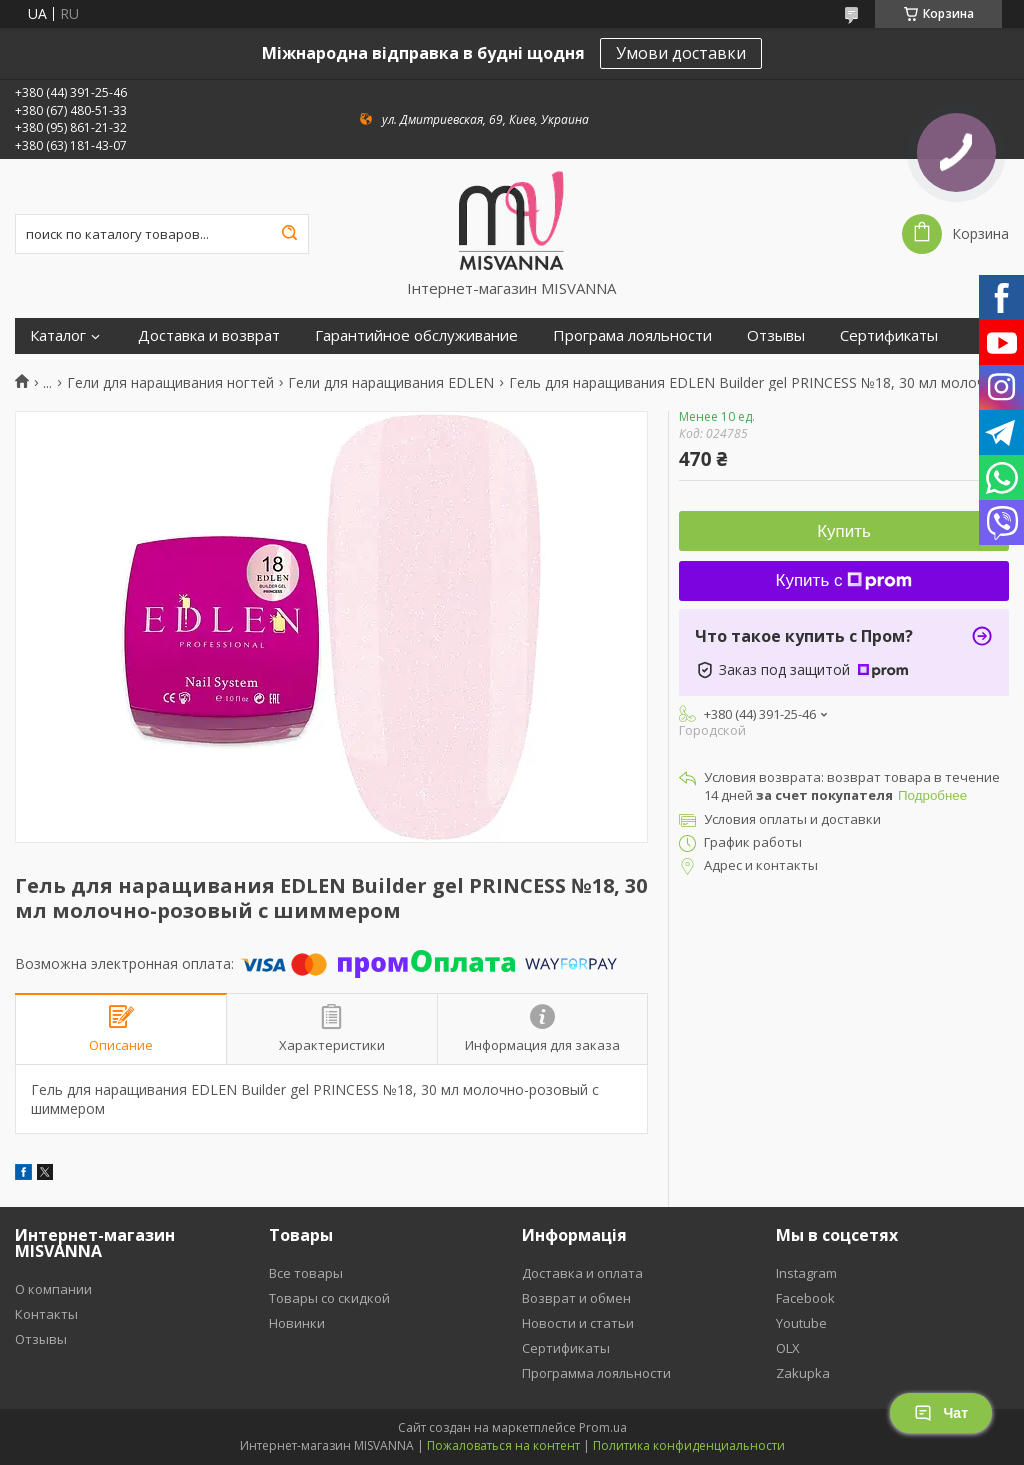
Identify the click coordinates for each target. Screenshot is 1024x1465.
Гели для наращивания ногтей (170, 383)
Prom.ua (603, 1427)
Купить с (844, 580)
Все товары (306, 1273)
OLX (788, 1348)
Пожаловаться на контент (503, 1445)
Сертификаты (889, 335)
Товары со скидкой (329, 1298)
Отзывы (776, 335)
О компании (53, 1289)
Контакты (46, 1314)
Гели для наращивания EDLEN (391, 383)
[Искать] (289, 234)
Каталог (58, 335)
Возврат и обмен (576, 1298)
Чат (941, 1413)
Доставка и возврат (209, 335)
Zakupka (803, 1373)
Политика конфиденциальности (689, 1445)
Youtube (801, 1323)
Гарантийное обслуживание (416, 335)
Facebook (805, 1298)
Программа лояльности (596, 1373)
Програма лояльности (632, 335)
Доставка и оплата (582, 1273)
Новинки (297, 1323)
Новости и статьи (578, 1323)
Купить (844, 531)
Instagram (806, 1273)
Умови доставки (681, 53)
